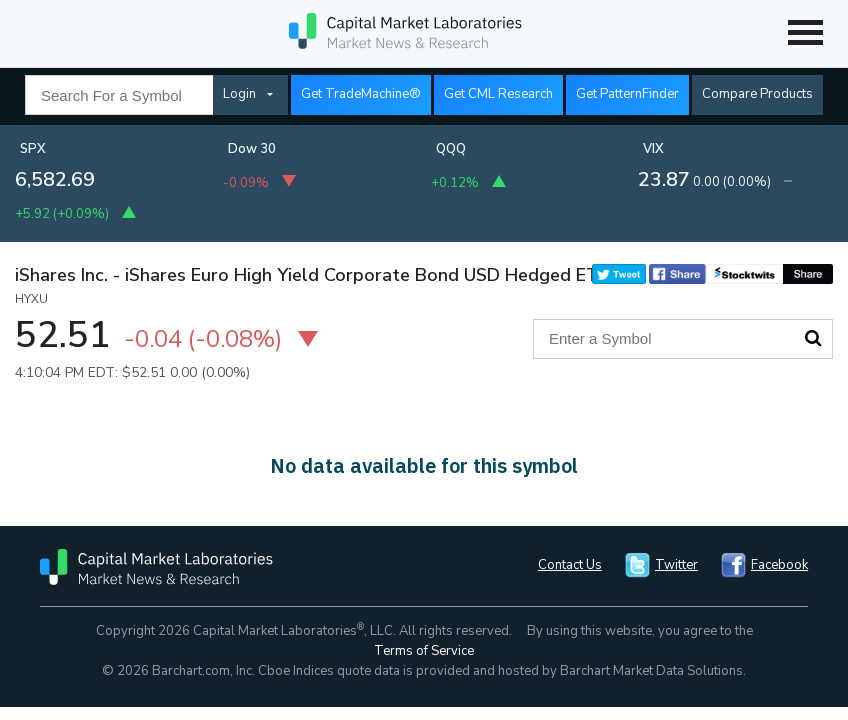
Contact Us (570, 565)
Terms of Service (424, 651)
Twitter (676, 565)
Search (813, 338)
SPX (33, 149)
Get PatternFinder (627, 94)
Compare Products (757, 94)
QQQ (451, 149)
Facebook (779, 565)
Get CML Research (498, 94)
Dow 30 (252, 149)
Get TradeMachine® (361, 94)
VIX (653, 149)
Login (239, 94)
